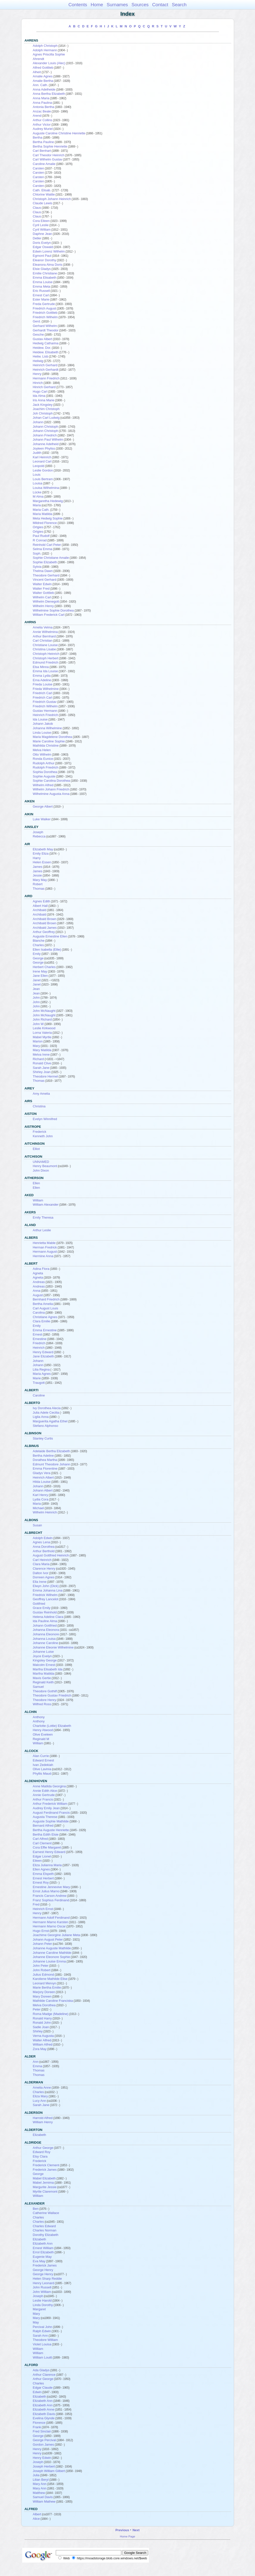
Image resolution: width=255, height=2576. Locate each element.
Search (179, 4)
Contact (160, 4)
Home (97, 4)
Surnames (117, 4)
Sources (140, 4)
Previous (122, 2530)
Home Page (127, 2536)
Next (135, 2530)
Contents (77, 4)
